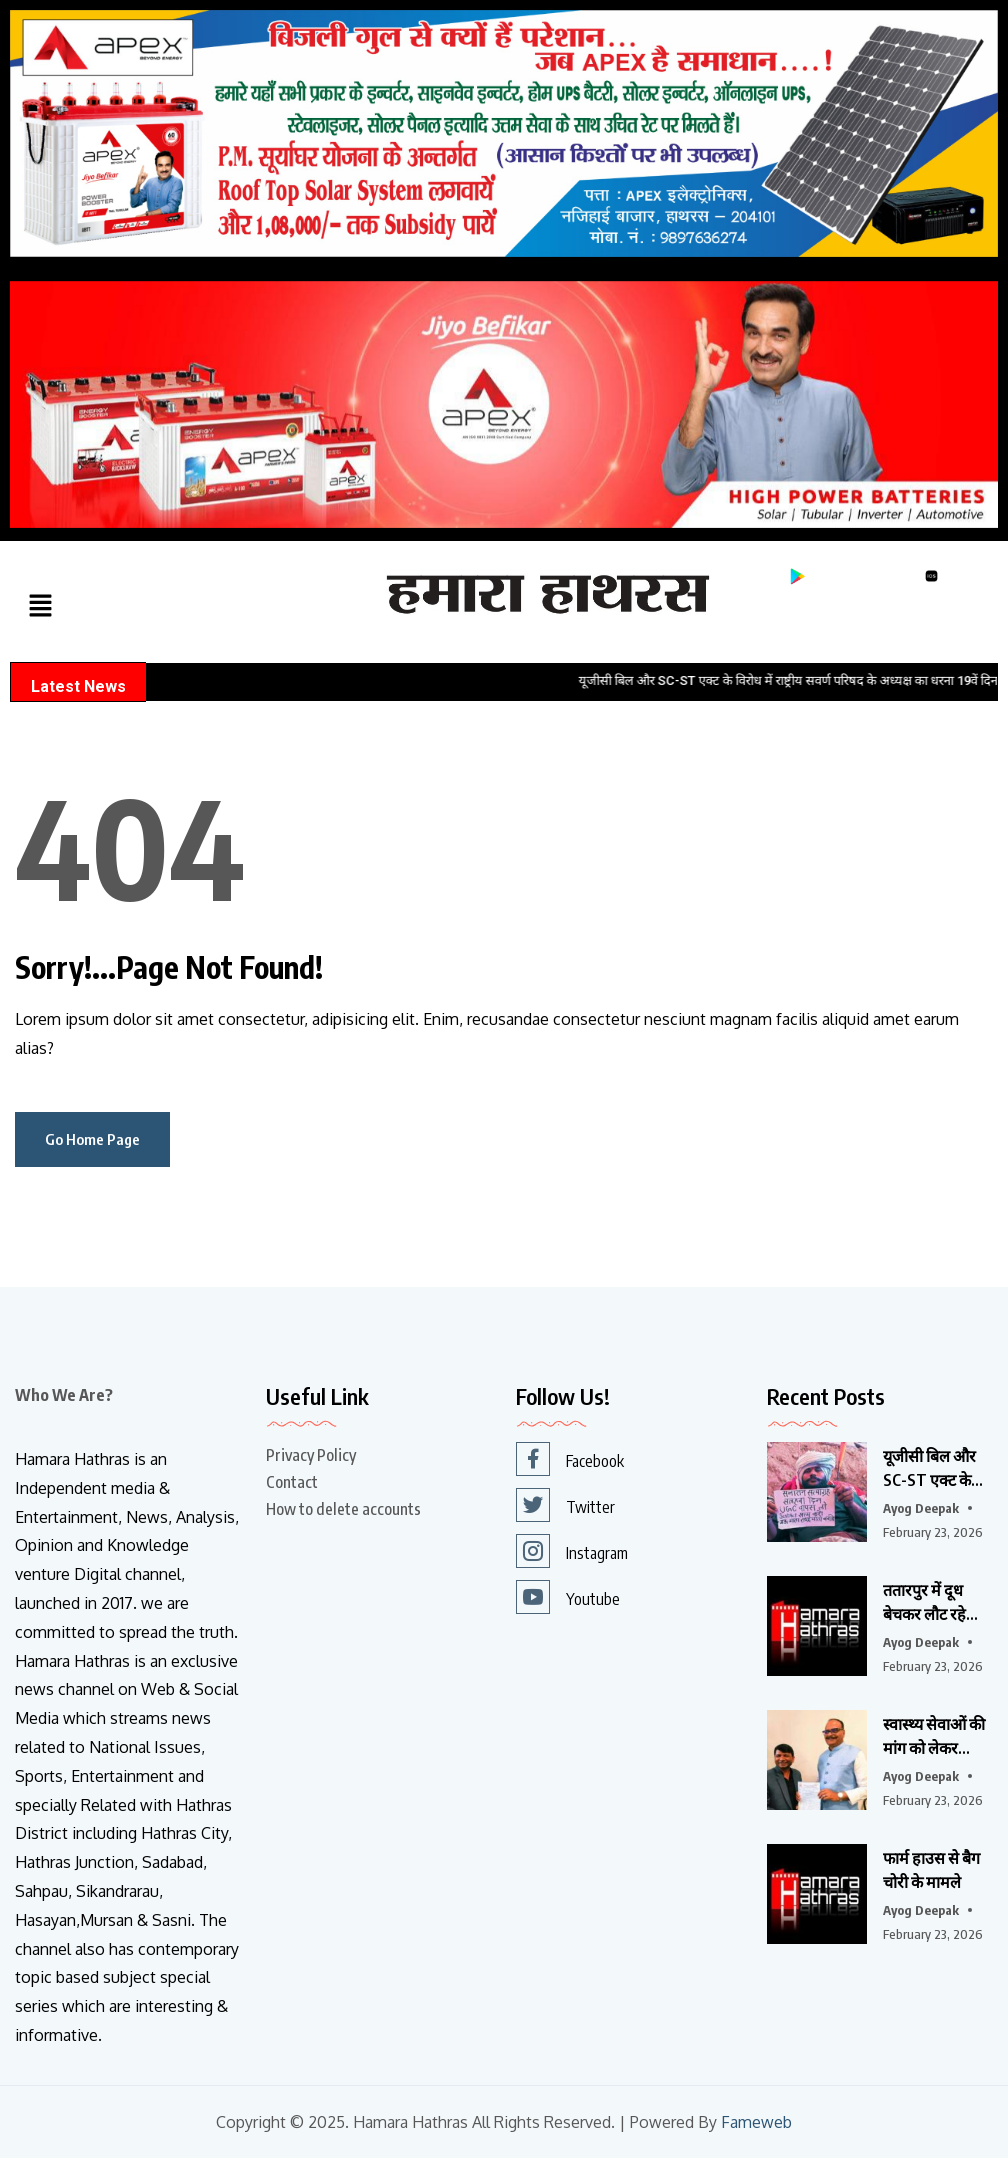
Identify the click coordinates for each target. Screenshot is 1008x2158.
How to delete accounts (343, 1509)
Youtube (568, 1597)
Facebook (570, 1459)
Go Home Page (92, 1139)
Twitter (565, 1505)
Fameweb (756, 2122)
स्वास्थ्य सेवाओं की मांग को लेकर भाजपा (934, 1737)
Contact (292, 1482)
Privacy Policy (311, 1455)
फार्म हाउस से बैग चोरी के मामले (931, 1870)
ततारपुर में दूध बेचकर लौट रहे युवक (924, 1603)
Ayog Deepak (921, 1508)
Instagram (572, 1551)
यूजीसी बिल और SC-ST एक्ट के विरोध (929, 1469)
